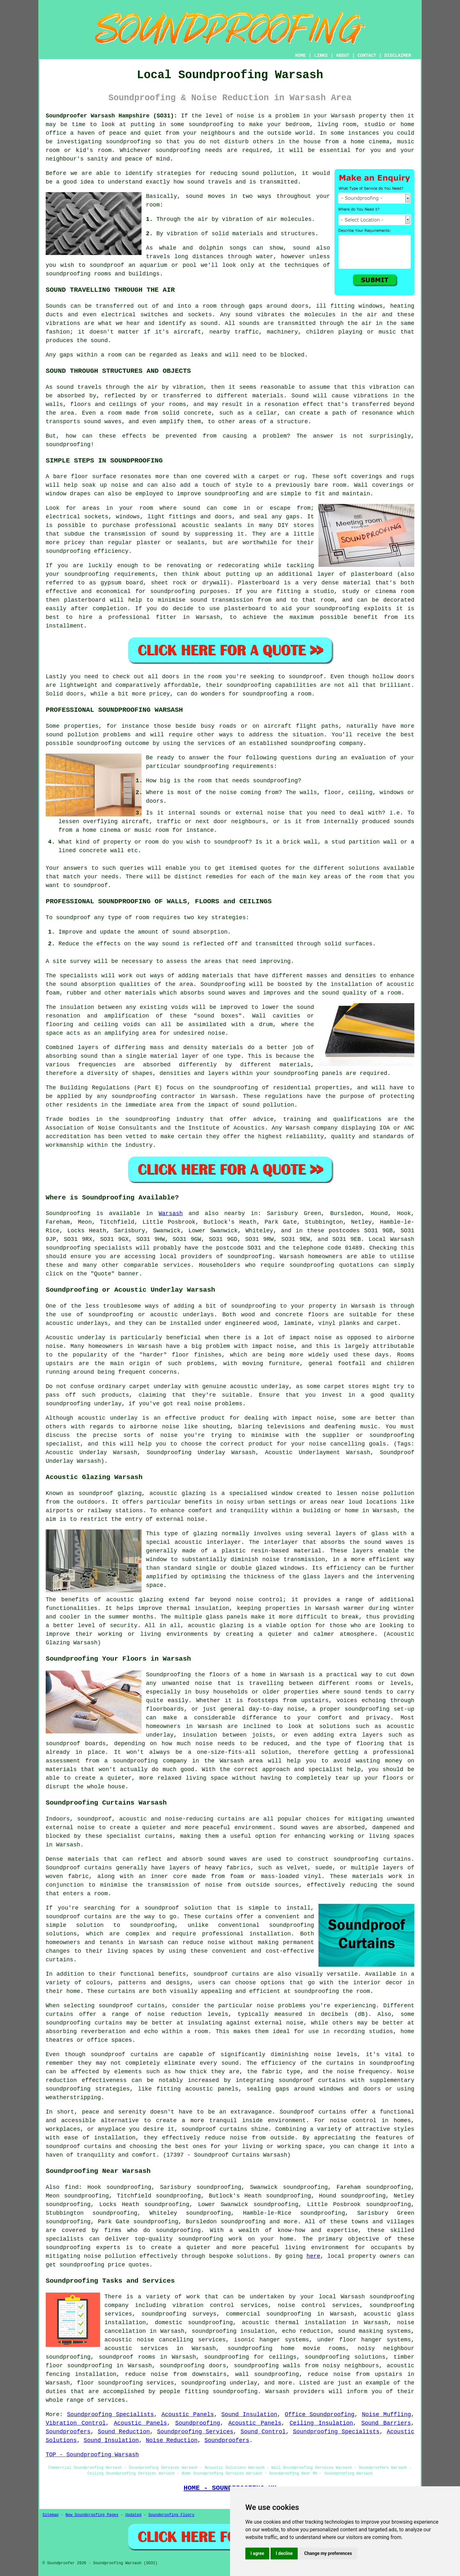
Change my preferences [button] (328, 2553)
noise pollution (110, 2256)
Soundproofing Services (195, 2432)
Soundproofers (68, 2432)
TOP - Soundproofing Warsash (92, 2455)
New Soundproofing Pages (92, 2515)
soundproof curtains (226, 1974)
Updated (133, 2515)
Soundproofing (68, 1213)
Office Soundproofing (319, 2414)
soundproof (106, 265)
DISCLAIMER (397, 55)
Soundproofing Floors (171, 2515)
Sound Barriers (386, 2423)
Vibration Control (76, 2423)
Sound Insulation (249, 2414)
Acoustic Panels (187, 2414)
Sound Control (263, 2432)
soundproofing (210, 124)
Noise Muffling (386, 2414)
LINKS (320, 55)
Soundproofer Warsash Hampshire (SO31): (111, 116)
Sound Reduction (124, 2432)
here (313, 2256)
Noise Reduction (171, 2440)
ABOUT (342, 55)
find (72, 2187)
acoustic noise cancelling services (165, 2340)
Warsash (170, 1213)
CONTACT (366, 55)
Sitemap (50, 2515)
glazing (205, 1533)
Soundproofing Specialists (110, 2414)
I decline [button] (284, 2553)
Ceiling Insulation (321, 2423)
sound (194, 196)
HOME (300, 55)
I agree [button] (257, 2553)
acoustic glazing (178, 1493)
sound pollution (267, 173)
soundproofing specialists (89, 1248)
